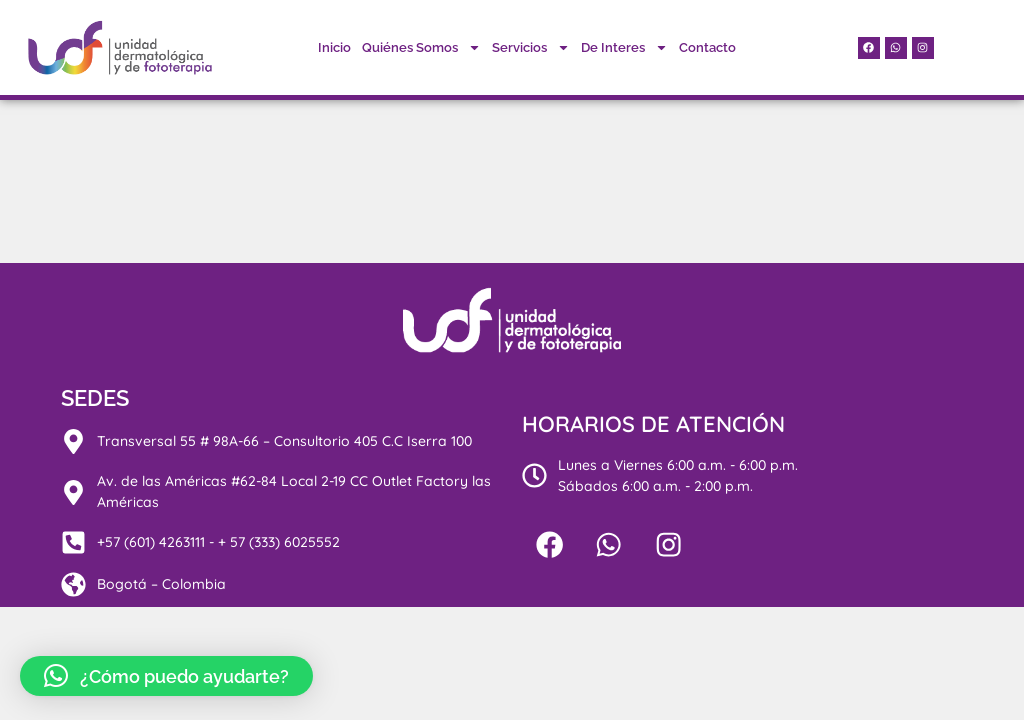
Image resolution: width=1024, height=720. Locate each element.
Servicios (531, 47)
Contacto (707, 47)
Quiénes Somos (421, 47)
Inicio (334, 47)
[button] (166, 676)
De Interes (624, 47)
